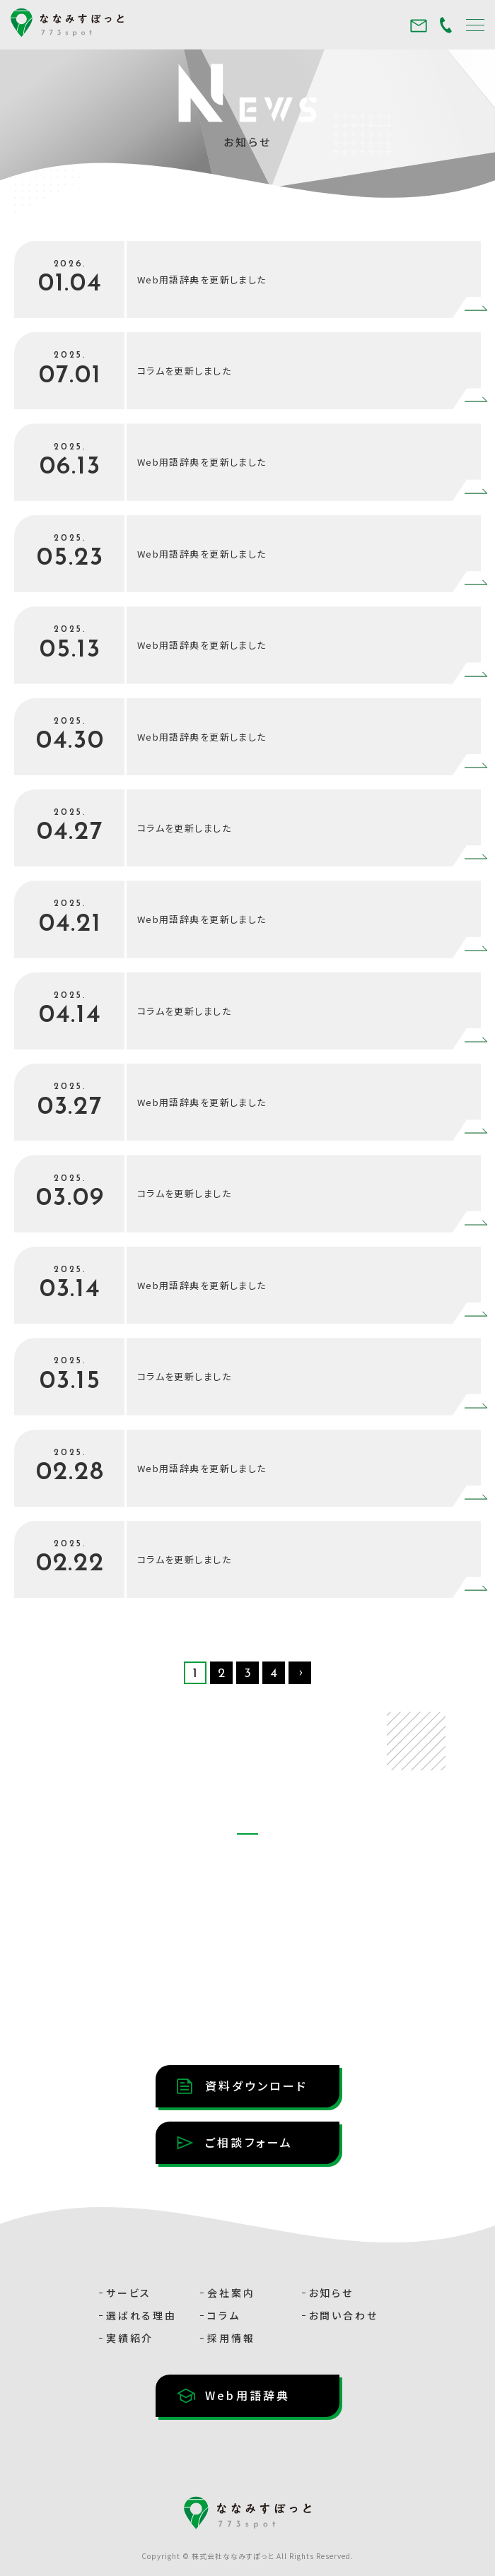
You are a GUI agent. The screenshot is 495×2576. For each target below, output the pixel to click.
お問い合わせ (343, 2315)
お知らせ (331, 2293)
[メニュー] (475, 24)
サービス (128, 2293)
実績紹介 (129, 2338)
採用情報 (231, 2338)
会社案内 (231, 2293)
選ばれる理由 (141, 2315)
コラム (223, 2315)
